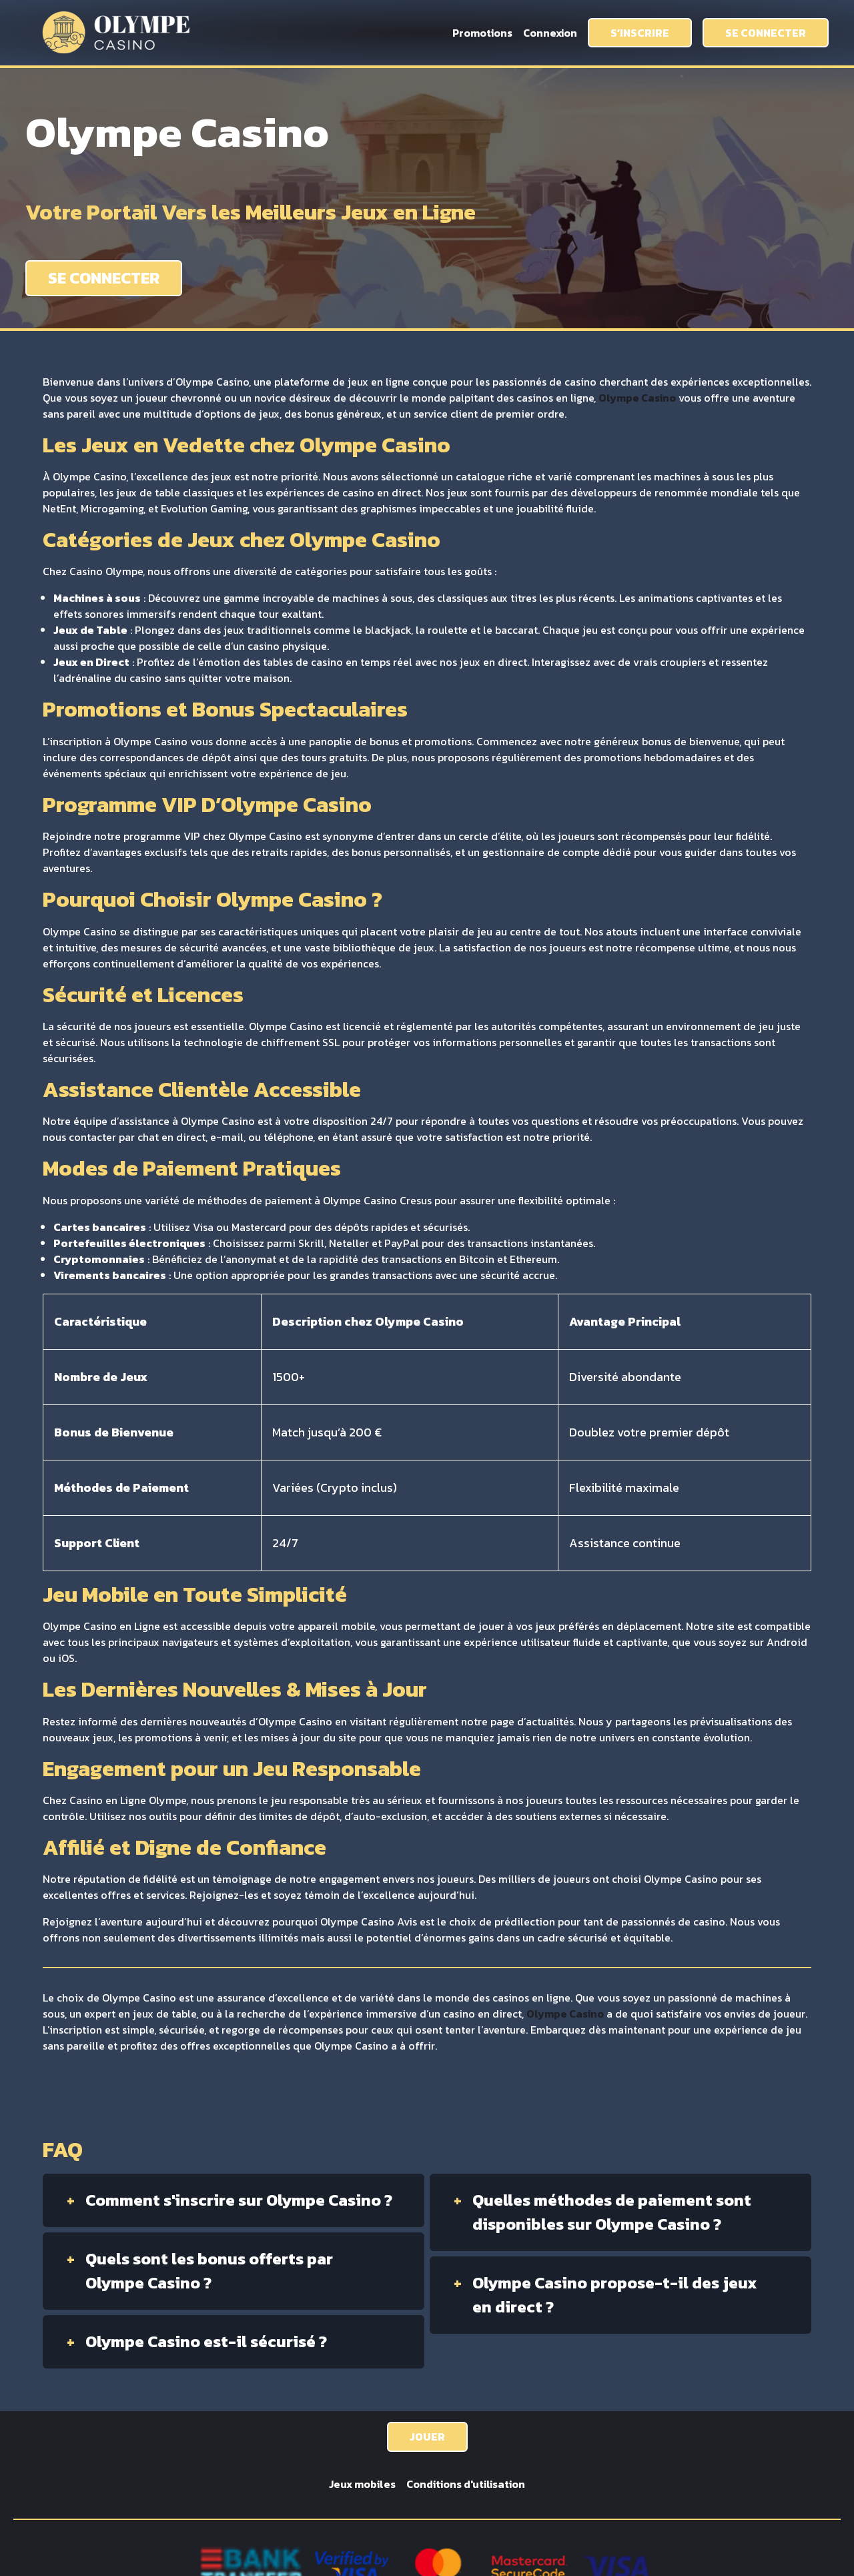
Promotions (482, 33)
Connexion (550, 33)
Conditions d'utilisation (465, 2484)
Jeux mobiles (362, 2484)
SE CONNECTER (765, 33)
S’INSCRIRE (639, 33)
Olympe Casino (637, 398)
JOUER (427, 2437)
